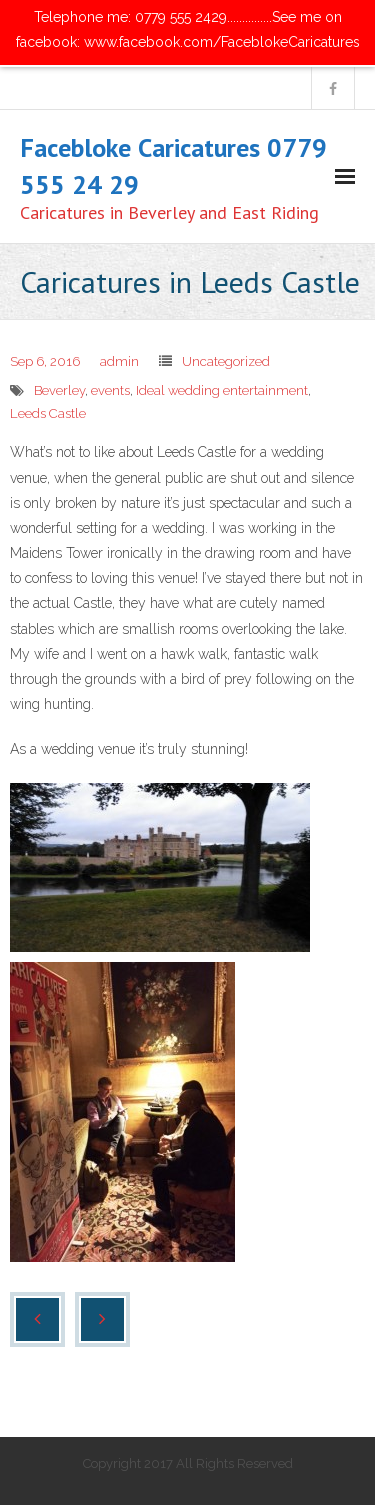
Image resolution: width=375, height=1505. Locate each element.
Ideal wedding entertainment (222, 390)
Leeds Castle (48, 413)
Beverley (59, 390)
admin (119, 361)
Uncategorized (226, 361)
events (110, 390)
